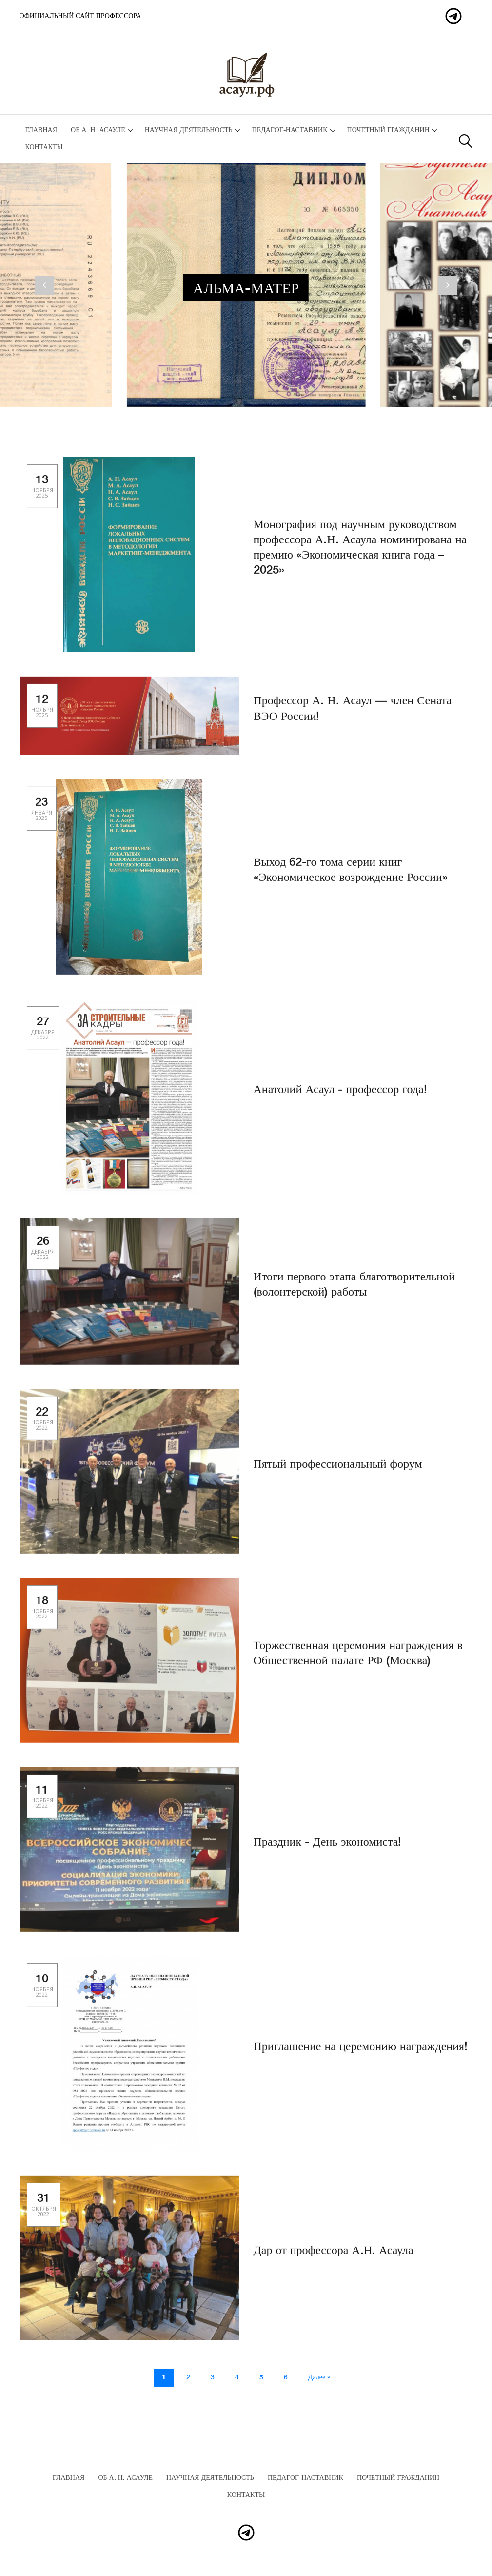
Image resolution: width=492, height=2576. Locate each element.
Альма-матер (246, 289)
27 (43, 1036)
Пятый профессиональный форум (338, 1473)
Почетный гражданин (388, 130)
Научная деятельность (189, 130)
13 (42, 494)
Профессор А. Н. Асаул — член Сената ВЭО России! (353, 717)
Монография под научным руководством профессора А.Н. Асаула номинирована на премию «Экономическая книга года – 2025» (360, 556)
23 (41, 817)
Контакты (44, 147)
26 (43, 1256)
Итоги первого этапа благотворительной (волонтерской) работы (354, 1293)
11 (42, 1805)
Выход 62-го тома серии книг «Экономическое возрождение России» (351, 878)
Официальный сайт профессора (80, 16)
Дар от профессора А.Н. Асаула (333, 2259)
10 (42, 1993)
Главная (41, 130)
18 (42, 1615)
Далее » (319, 2377)
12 (42, 714)
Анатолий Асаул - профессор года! (340, 1098)
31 (43, 2213)
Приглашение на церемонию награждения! (361, 2055)
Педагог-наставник (290, 130)
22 (42, 1426)
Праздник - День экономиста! (328, 1851)
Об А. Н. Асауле (98, 130)
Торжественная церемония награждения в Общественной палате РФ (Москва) (358, 1662)
